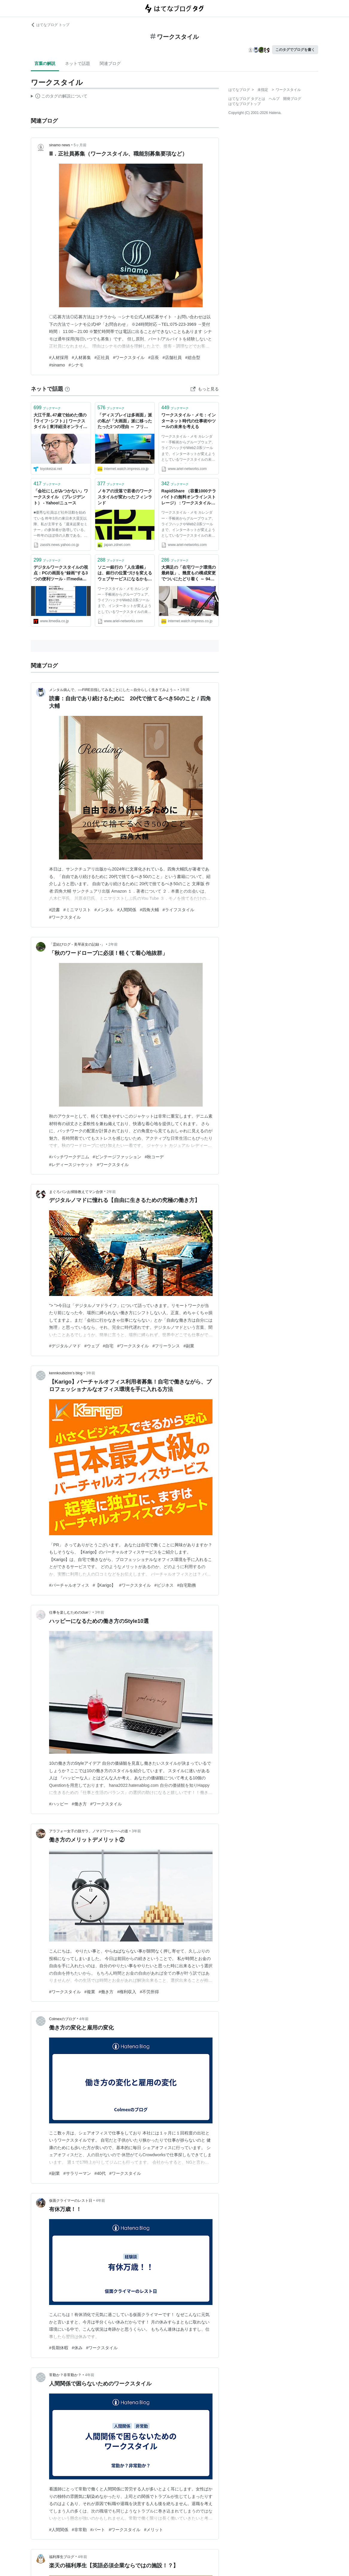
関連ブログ (110, 63)
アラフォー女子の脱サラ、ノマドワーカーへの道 (88, 1831)
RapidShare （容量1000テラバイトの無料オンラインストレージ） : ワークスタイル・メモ (188, 497)
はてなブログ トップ (50, 25)
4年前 (84, 2019)
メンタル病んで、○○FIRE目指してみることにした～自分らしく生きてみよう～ (113, 690)
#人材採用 (58, 357)
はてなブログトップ (244, 104)
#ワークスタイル (129, 357)
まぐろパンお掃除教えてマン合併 (76, 1192)
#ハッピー (58, 1803)
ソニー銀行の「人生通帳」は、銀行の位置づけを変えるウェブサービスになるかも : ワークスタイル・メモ (125, 573)
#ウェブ (91, 1345)
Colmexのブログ (62, 2019)
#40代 (100, 2173)
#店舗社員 (172, 357)
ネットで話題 (77, 63)
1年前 (184, 690)
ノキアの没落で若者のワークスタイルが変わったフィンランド (125, 497)
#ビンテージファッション (117, 1156)
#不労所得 (149, 1991)
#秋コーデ (154, 1156)
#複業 (89, 1991)
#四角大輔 (149, 909)
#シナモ (76, 365)
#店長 (153, 357)
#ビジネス (164, 1585)
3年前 (90, 1373)
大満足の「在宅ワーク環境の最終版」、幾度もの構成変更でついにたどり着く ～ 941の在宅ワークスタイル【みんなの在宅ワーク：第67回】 (188, 573)
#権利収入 (126, 1991)
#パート (97, 2529)
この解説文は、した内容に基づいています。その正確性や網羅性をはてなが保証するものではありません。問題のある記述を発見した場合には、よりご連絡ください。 (59, 97)
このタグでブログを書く (295, 50)
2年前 (113, 944)
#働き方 (79, 1803)
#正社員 (102, 357)
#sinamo (57, 365)
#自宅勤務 (186, 1585)
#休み (77, 2347)
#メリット (153, 2529)
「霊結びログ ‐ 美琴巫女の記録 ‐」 (77, 944)
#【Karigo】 (104, 1585)
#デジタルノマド (65, 1345)
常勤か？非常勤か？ (65, 2375)
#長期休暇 (58, 2347)
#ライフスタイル (178, 909)
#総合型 (192, 357)
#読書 (54, 909)
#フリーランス (166, 1345)
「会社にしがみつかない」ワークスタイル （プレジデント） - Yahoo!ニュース (61, 497)
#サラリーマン (77, 2173)
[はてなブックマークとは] (67, 389)
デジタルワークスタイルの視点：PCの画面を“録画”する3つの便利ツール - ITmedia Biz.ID (61, 573)
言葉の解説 (44, 63)
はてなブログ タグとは (246, 99)
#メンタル (104, 909)
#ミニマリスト (77, 909)
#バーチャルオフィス (69, 1585)
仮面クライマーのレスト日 (70, 2200)
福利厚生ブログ (61, 2557)
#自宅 (108, 1345)
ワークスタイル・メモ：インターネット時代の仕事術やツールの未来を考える (188, 421)
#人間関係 (126, 909)
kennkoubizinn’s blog (65, 1373)
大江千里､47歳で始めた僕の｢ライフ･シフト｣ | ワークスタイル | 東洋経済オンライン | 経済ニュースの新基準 (60, 421)
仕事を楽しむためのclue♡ (70, 1612)
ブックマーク (47, 407)
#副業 (188, 1345)
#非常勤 (79, 2529)
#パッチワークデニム (69, 1156)
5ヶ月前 (80, 145)
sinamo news (59, 145)
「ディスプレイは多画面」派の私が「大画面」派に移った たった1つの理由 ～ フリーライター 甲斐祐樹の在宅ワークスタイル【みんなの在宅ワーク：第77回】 (125, 421)
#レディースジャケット (71, 1164)
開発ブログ (292, 99)
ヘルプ (274, 99)
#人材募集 (81, 357)
